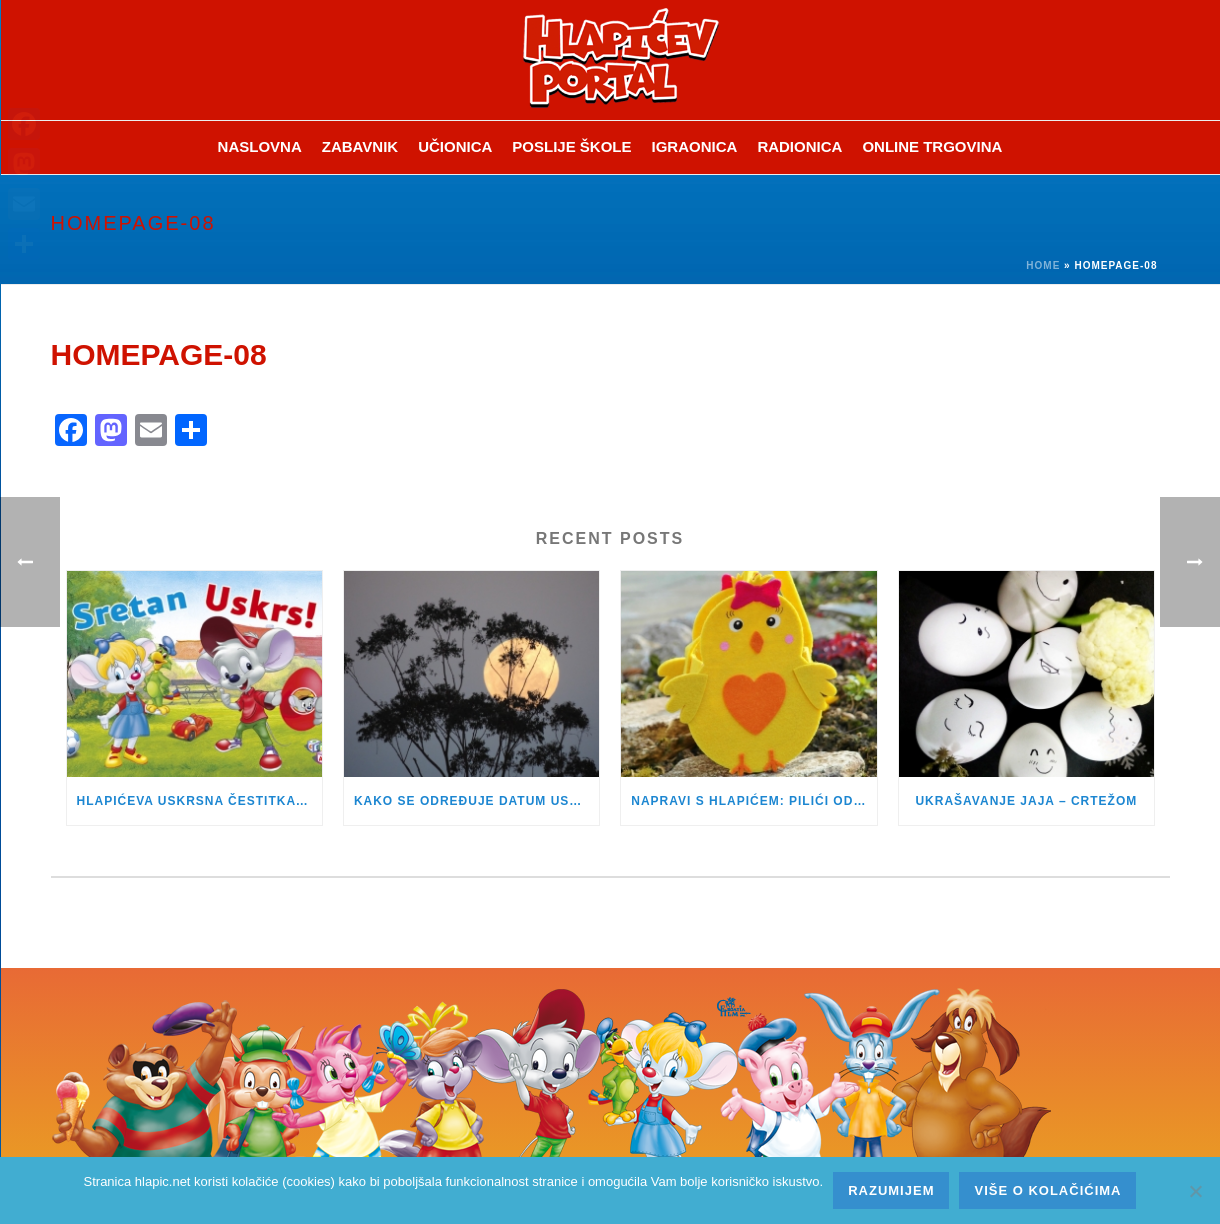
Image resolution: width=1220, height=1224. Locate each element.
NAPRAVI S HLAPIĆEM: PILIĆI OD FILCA (753, 801)
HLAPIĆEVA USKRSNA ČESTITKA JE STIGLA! (199, 801)
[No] (1195, 1191)
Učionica (455, 146)
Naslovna (260, 146)
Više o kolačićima (1047, 1190)
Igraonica (695, 146)
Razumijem (891, 1190)
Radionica (799, 146)
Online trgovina (932, 146)
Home (1043, 265)
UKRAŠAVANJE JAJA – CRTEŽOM (1026, 801)
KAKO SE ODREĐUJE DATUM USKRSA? (476, 801)
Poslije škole (571, 146)
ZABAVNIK (360, 146)
